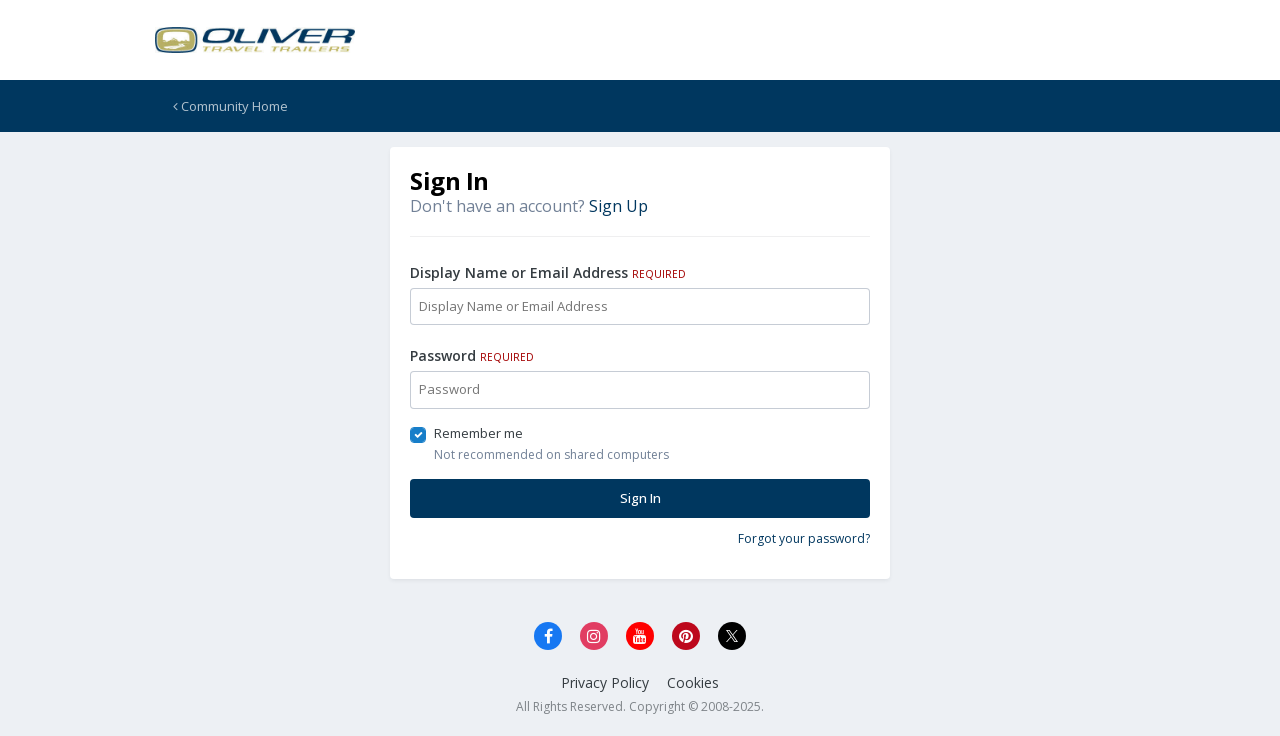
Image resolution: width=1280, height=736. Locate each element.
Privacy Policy (605, 682)
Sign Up (618, 206)
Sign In (640, 498)
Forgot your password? (804, 538)
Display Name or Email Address (548, 272)
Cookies (693, 682)
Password (472, 355)
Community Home (230, 106)
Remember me (478, 433)
